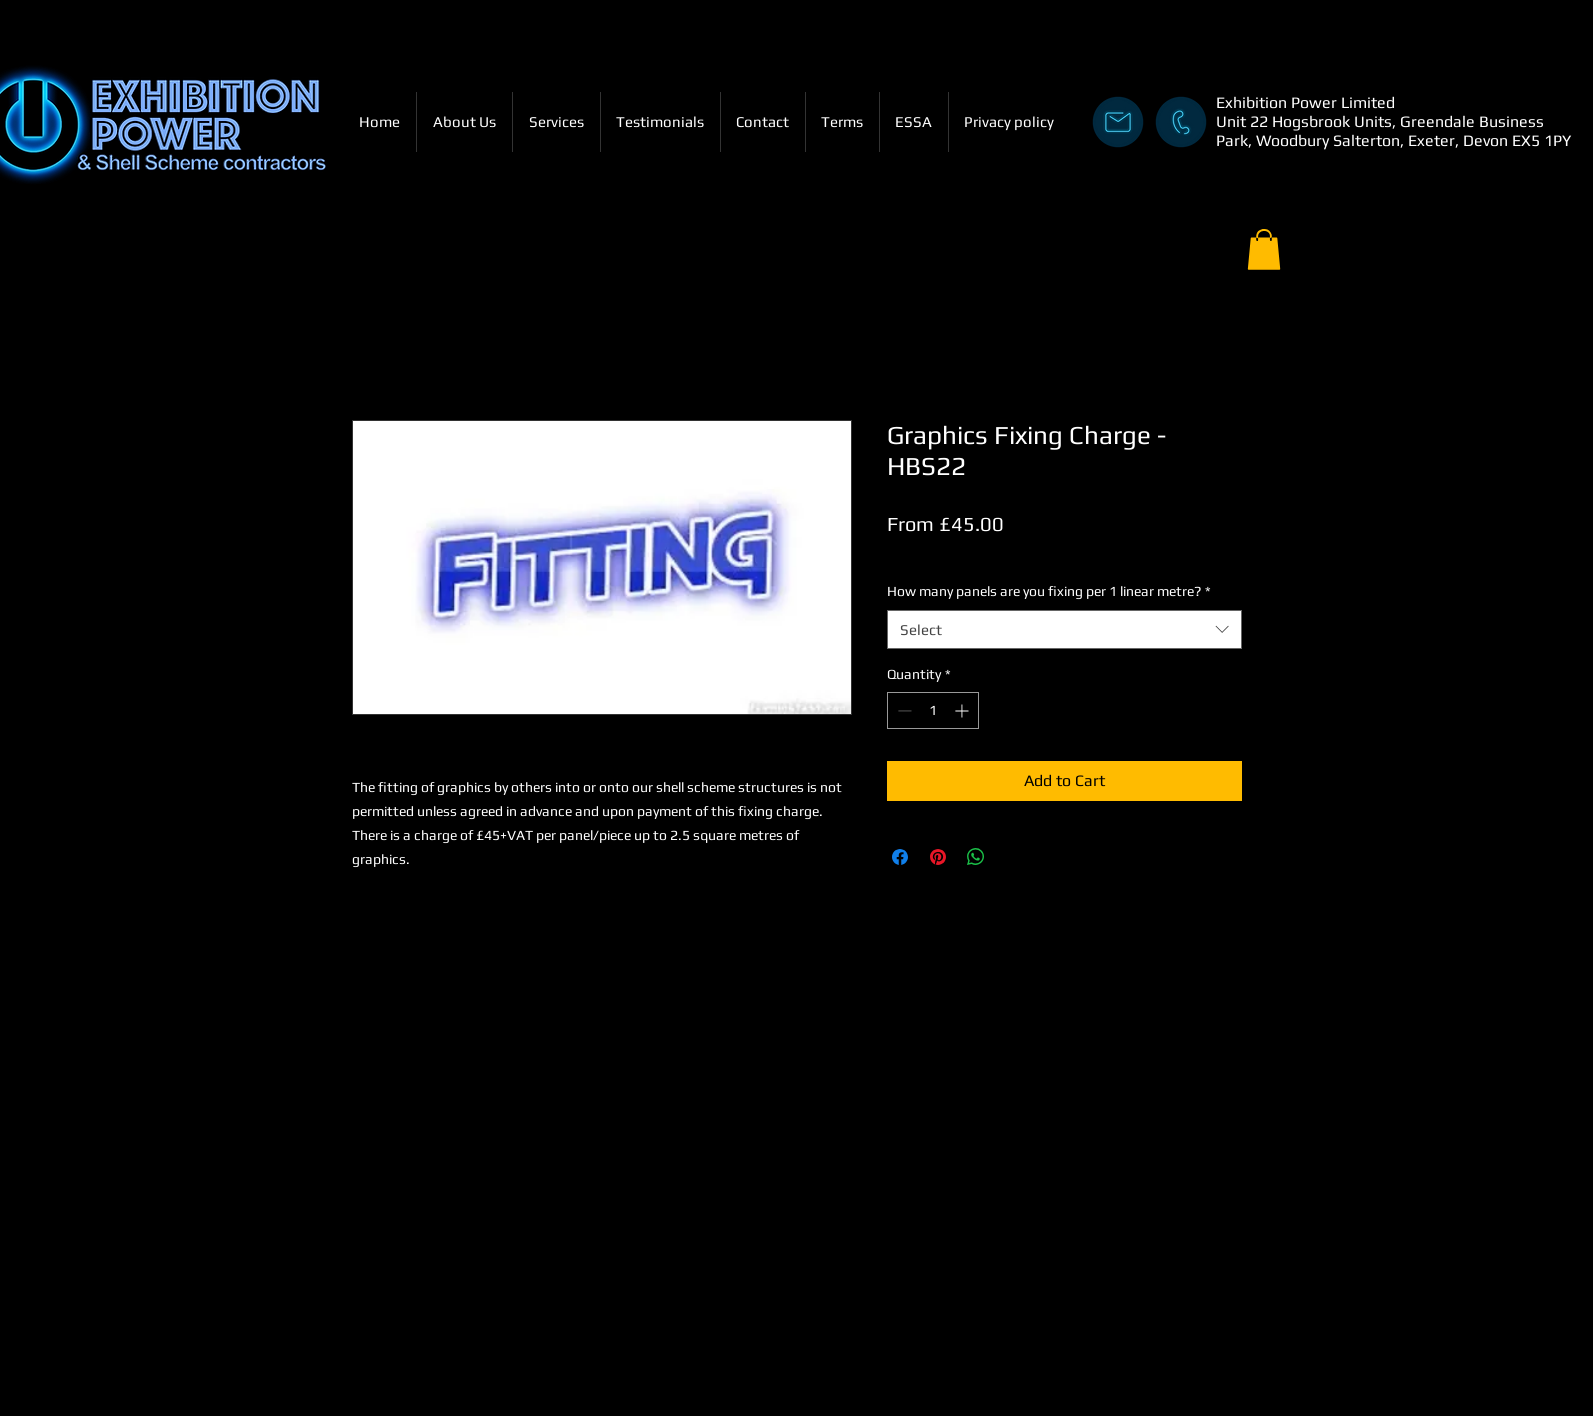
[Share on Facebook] (900, 857)
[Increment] (963, 710)
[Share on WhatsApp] (976, 857)
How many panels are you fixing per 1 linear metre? (1049, 591)
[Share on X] (1014, 857)
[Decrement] (902, 710)
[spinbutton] (933, 710)
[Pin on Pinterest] (938, 857)
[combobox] (1064, 629)
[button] (1264, 249)
